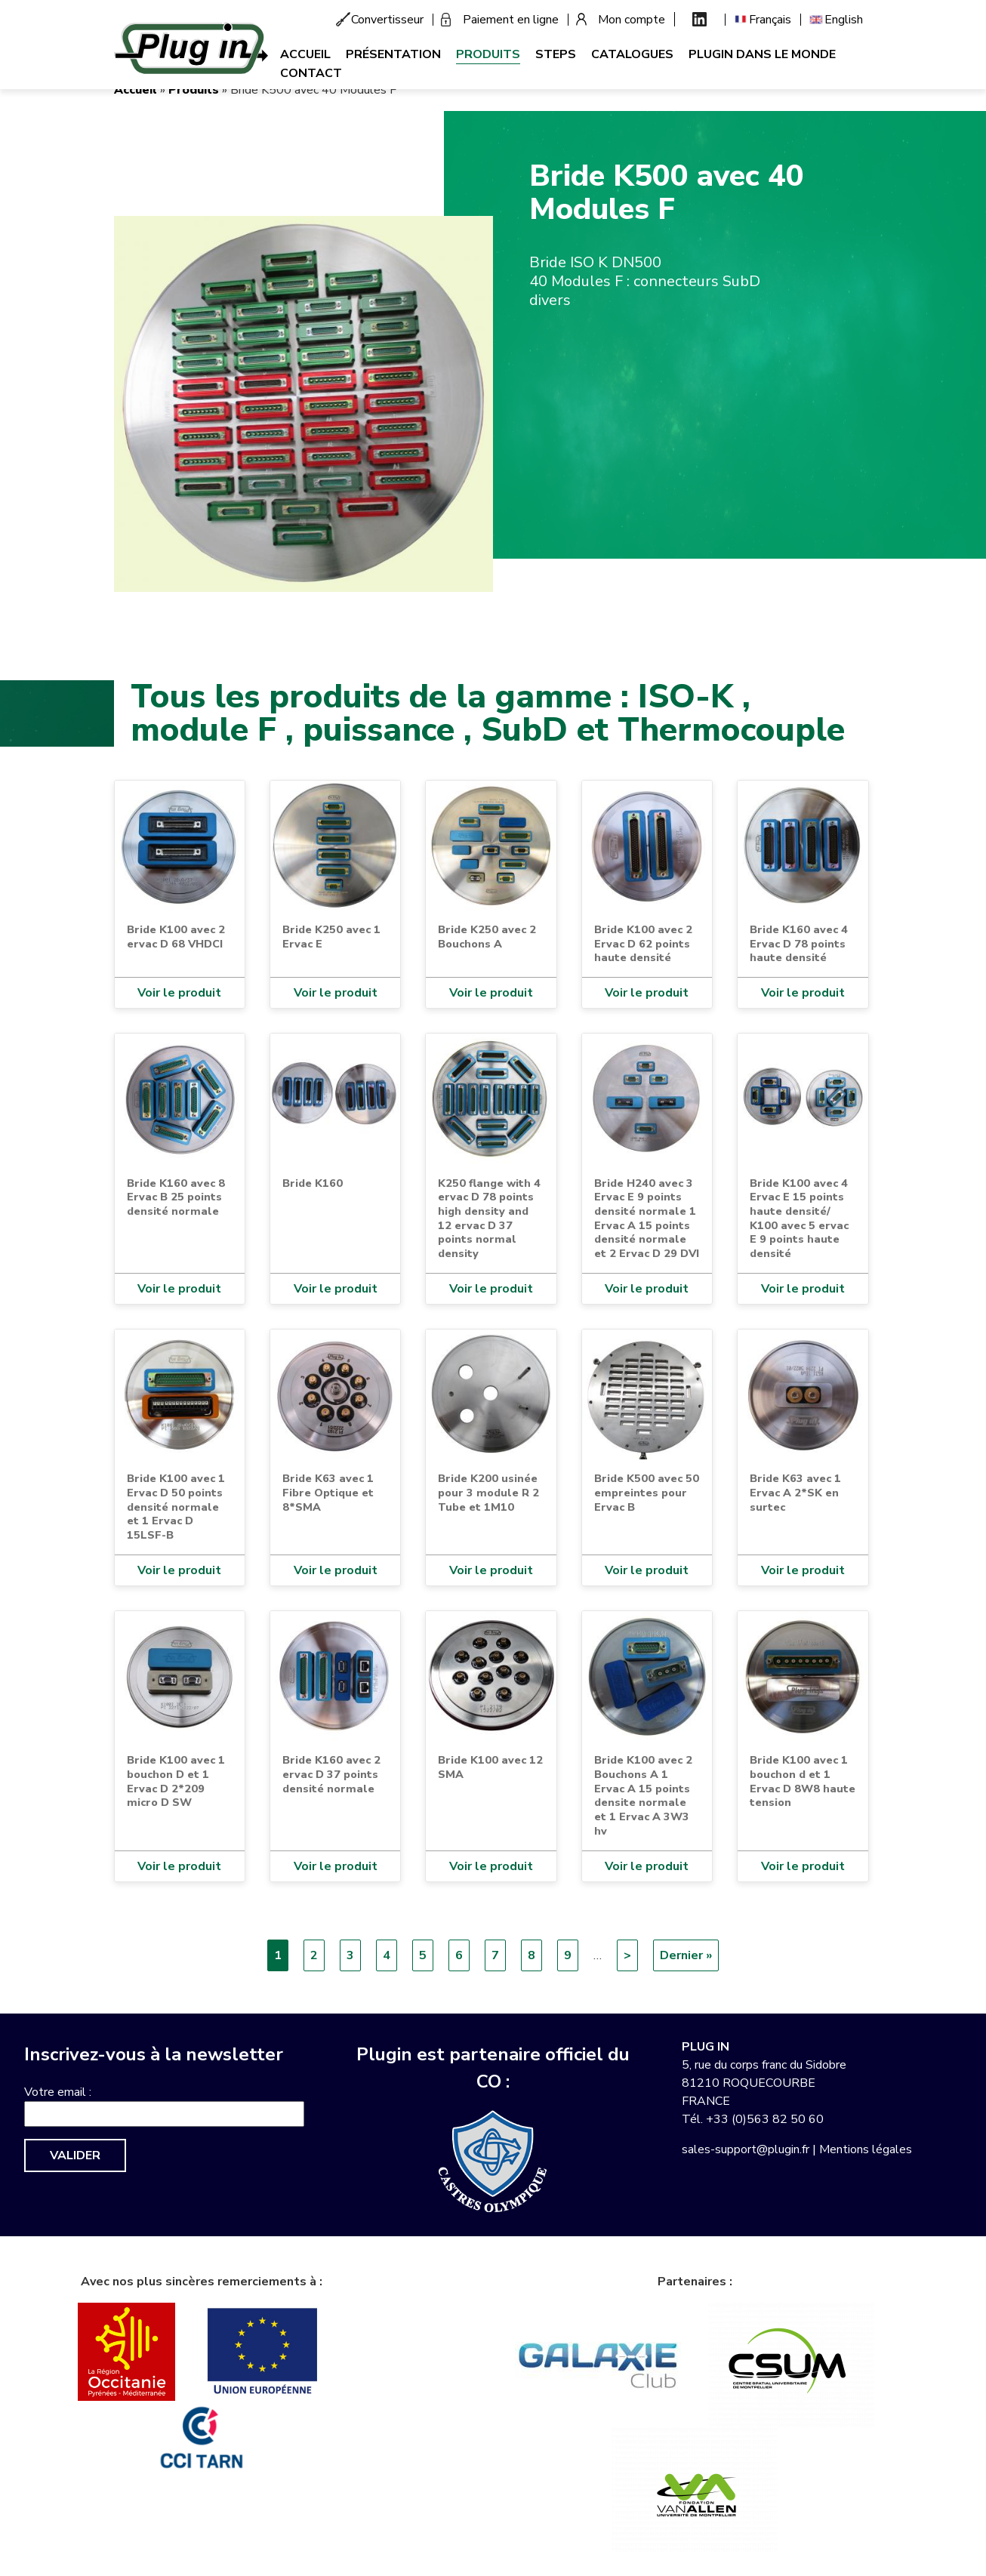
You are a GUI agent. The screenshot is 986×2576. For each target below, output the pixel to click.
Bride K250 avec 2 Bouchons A (487, 936)
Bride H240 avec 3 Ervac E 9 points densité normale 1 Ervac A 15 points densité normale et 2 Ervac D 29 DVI (646, 1219)
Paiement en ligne (511, 20)
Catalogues (632, 54)
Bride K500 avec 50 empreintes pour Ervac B (646, 1492)
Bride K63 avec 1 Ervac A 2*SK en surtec (795, 1492)
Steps (555, 54)
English (843, 20)
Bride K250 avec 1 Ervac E (331, 936)
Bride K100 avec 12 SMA (490, 1767)
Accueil (305, 54)
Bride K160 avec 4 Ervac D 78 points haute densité (799, 943)
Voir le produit (179, 992)
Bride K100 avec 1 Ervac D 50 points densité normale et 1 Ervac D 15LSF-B (176, 1506)
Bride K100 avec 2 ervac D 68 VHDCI (176, 936)
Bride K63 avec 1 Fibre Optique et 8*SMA (328, 1492)
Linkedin (699, 19)
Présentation (393, 54)
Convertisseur (387, 20)
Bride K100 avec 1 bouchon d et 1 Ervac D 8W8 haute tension (802, 1781)
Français (770, 20)
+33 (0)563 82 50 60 (765, 2119)
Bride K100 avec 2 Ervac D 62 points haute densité (643, 943)
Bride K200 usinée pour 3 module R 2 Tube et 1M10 (488, 1492)
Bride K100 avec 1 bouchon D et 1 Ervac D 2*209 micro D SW (176, 1781)
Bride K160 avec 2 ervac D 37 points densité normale (331, 1773)
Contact (311, 73)
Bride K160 (312, 1183)
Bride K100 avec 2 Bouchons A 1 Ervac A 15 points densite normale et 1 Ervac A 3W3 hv (643, 1795)
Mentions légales (865, 2149)
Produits (488, 54)
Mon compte (631, 20)
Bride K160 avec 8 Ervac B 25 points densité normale (176, 1197)
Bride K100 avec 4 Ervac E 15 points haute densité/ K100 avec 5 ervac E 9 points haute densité (799, 1219)
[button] (303, 403)
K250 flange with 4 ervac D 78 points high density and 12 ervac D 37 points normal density (489, 1219)
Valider (75, 2155)
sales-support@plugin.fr (745, 2149)
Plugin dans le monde (762, 54)
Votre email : (57, 2092)
